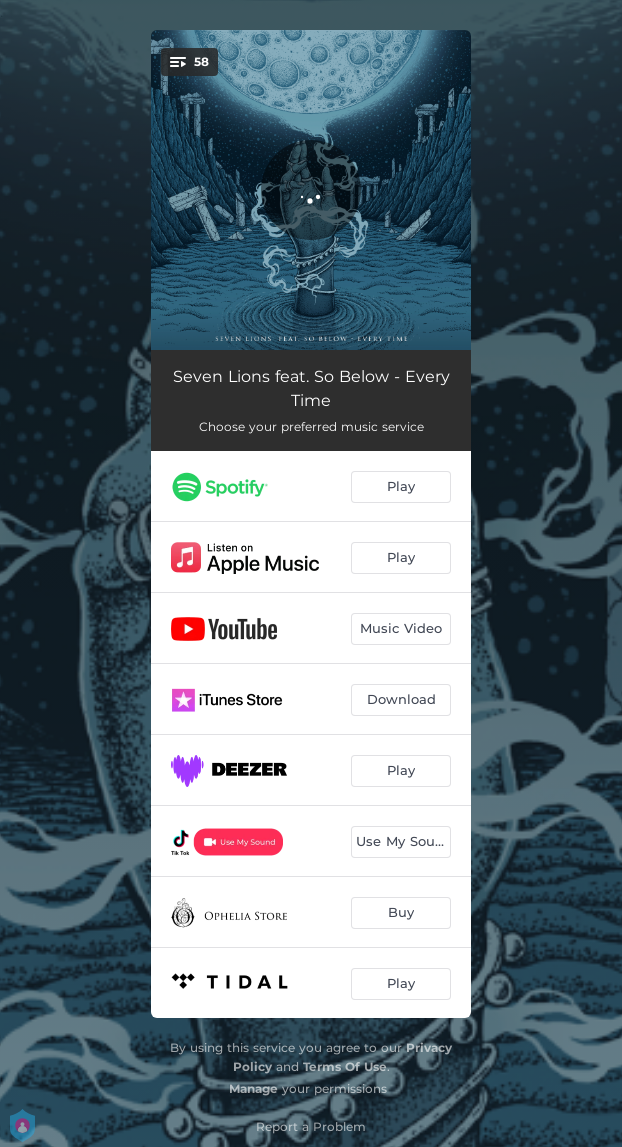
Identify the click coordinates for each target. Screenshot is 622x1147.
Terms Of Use (345, 1066)
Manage (253, 1088)
